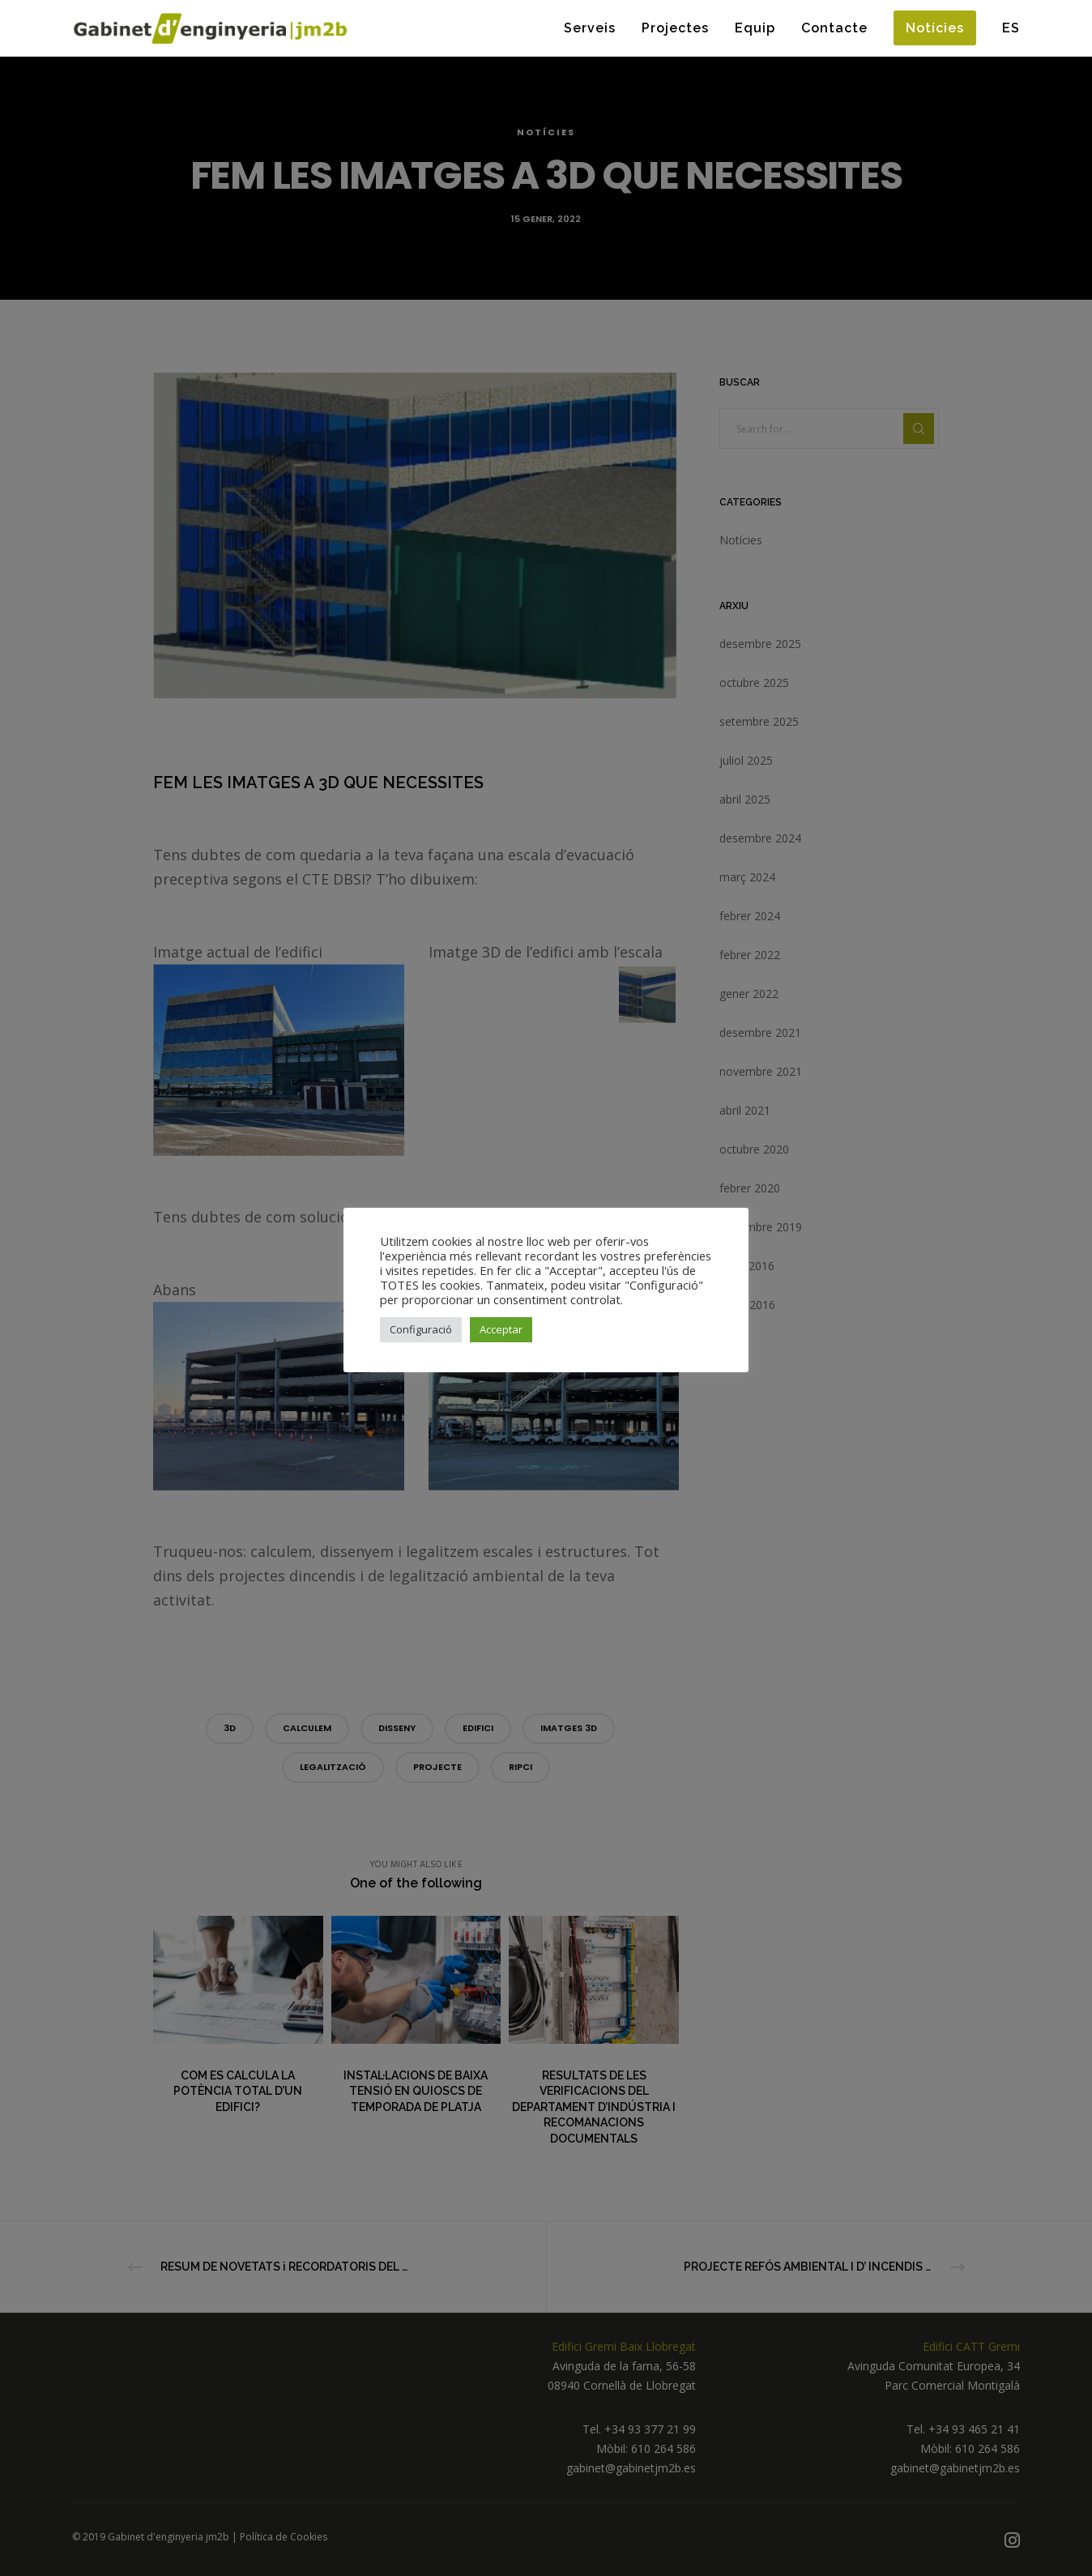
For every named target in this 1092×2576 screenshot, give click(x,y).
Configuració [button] (421, 1329)
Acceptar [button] (501, 1329)
